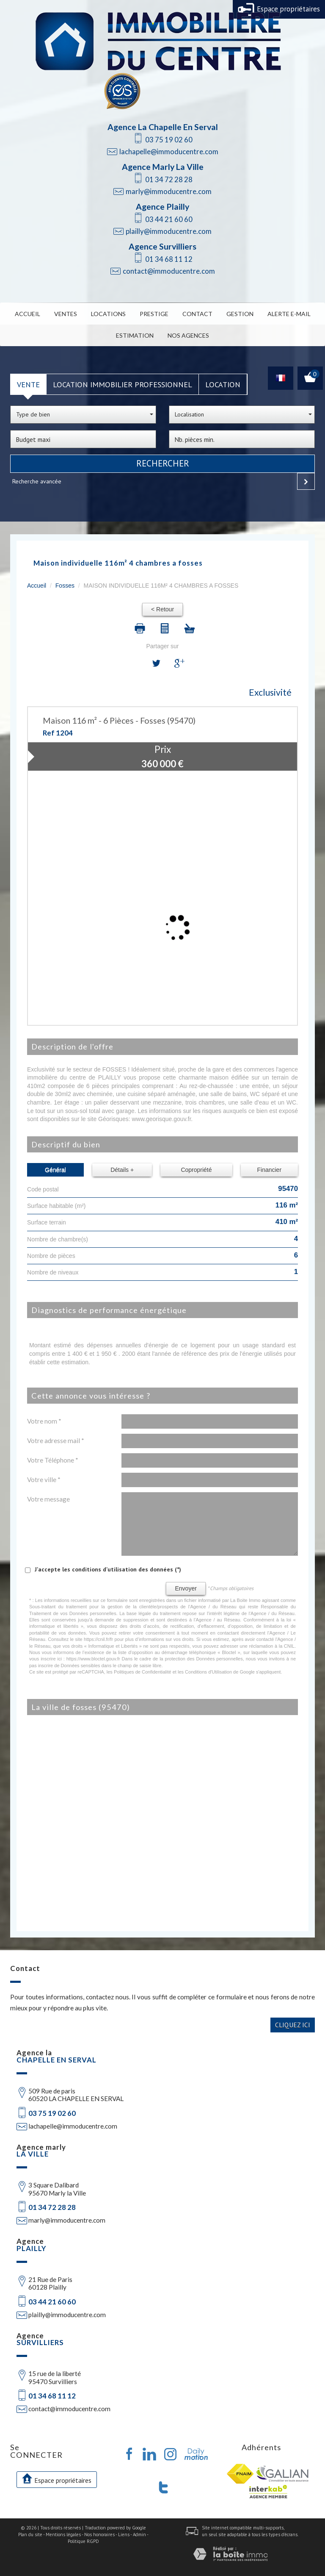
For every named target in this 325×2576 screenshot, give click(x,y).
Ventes (65, 313)
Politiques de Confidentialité (142, 1671)
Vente (28, 384)
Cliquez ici (292, 2025)
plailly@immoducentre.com (169, 231)
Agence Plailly (162, 206)
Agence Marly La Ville (163, 167)
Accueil (27, 313)
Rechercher (162, 463)
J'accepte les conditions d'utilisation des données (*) (108, 1569)
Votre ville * (44, 1479)
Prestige (154, 313)
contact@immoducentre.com (169, 270)
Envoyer (185, 1588)
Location (222, 384)
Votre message (48, 1499)
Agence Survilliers (162, 246)
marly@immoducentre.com (169, 191)
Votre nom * (44, 1421)
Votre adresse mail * (55, 1440)
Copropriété (196, 1169)
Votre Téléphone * (52, 1460)
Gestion (239, 313)
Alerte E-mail (289, 313)
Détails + (122, 1169)
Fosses (64, 585)
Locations (108, 313)
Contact (197, 313)
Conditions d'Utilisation (208, 1671)
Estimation (135, 335)
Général (55, 1169)
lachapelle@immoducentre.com (168, 151)
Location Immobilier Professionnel (122, 384)
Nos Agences (188, 335)
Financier (269, 1169)
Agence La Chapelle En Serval (162, 127)
